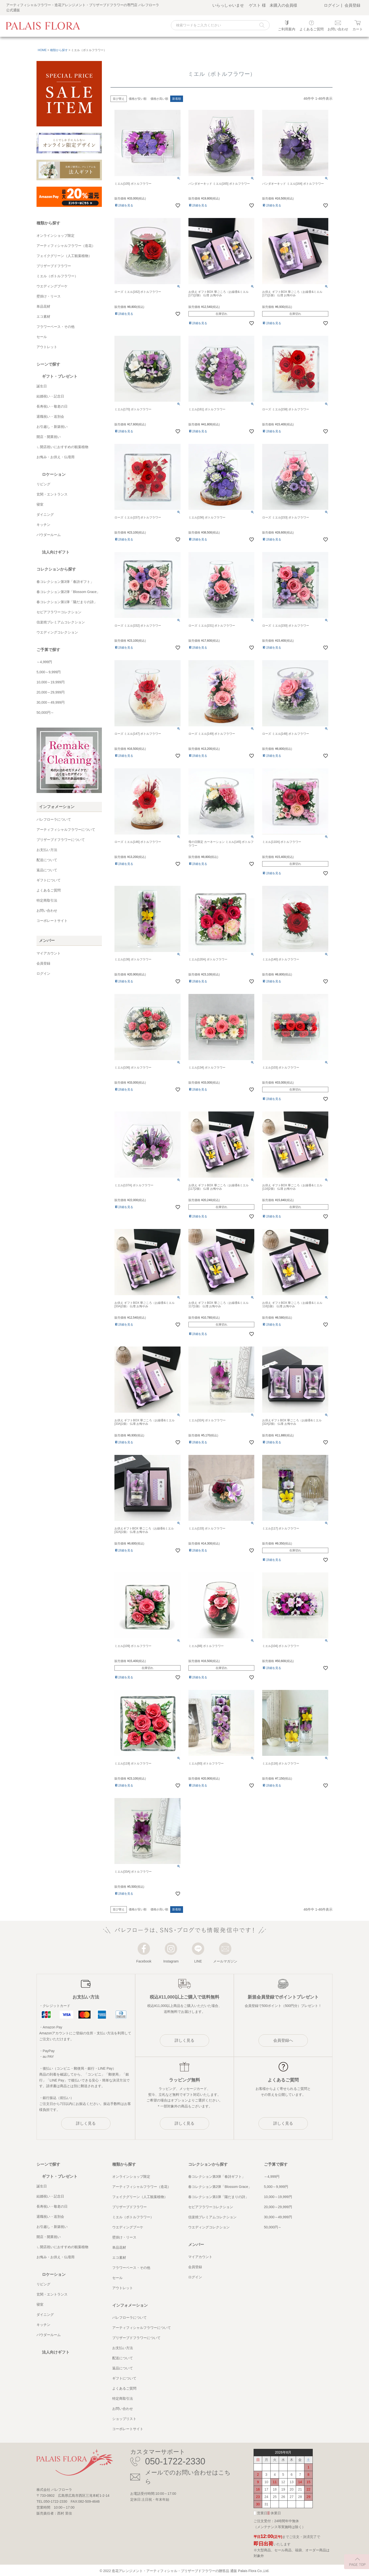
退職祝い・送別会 (50, 416)
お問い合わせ (47, 910)
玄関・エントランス (52, 494)
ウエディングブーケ (52, 286)
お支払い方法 (47, 850)
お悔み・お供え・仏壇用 (55, 457)
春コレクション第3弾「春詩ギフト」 (65, 582)
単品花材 (43, 306)
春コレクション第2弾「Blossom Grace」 (68, 592)
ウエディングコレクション (57, 632)
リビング (43, 484)
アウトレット (47, 347)
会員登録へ (283, 2040)
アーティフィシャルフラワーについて (66, 830)
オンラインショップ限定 (55, 236)
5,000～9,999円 (49, 672)
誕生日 (42, 386)
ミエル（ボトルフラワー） (57, 276)
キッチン (43, 525)
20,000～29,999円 (51, 692)
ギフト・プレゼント (59, 376)
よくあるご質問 (49, 890)
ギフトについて (49, 880)
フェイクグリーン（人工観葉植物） (64, 256)
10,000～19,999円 (51, 682)
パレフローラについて (54, 819)
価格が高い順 (159, 98)
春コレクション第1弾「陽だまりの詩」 (67, 602)
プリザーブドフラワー (54, 266)
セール (42, 337)
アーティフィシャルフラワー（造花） (66, 246)
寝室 (40, 504)
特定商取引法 (47, 900)
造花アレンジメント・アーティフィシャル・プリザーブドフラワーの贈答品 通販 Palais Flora (184, 2571)
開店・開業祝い (49, 437)
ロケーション (54, 474)
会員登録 (352, 5)
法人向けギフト (56, 552)
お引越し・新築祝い (52, 427)
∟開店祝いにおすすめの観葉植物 (62, 447)
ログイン (332, 5)
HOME (42, 50)
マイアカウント (49, 953)
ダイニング (45, 514)
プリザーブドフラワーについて (61, 840)
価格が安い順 (138, 98)
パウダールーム (49, 535)
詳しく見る (86, 2123)
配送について (47, 860)
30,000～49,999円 (51, 702)
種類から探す (59, 50)
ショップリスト (124, 2419)
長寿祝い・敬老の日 (52, 406)
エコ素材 (43, 316)
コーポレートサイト (52, 921)
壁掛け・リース (49, 296)
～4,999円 (44, 662)
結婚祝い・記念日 (50, 396)
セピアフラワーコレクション (59, 612)
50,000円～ (45, 712)
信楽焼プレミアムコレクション (61, 622)
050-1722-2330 (175, 2461)
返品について (47, 870)
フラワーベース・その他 (55, 327)
